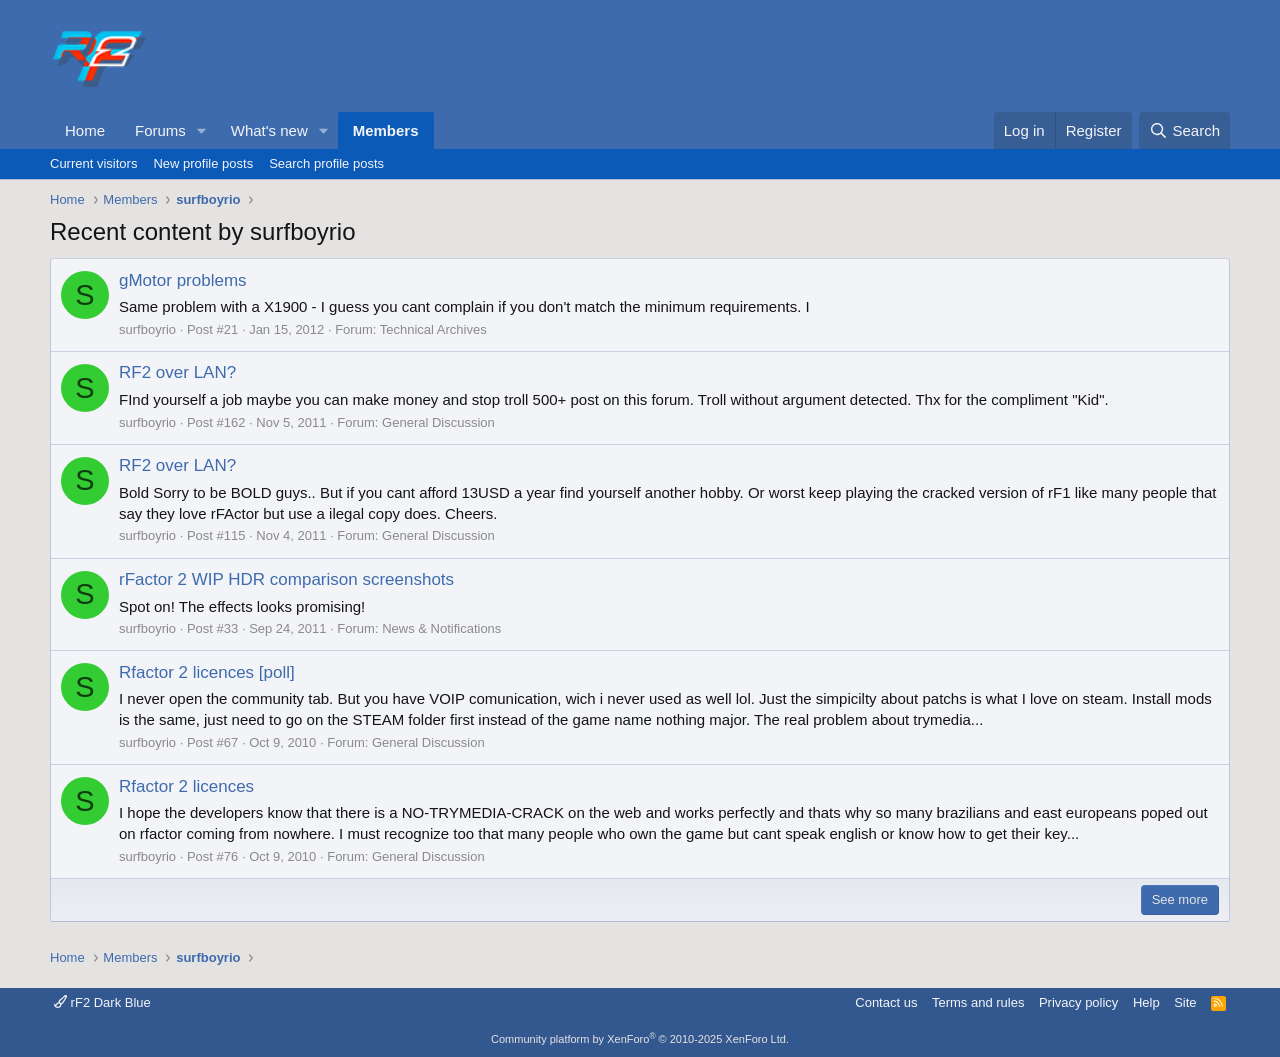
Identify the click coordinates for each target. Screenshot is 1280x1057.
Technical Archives (433, 329)
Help (1146, 1002)
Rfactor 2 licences (186, 786)
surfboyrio (147, 329)
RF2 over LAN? (177, 372)
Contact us (886, 1002)
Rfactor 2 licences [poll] (207, 672)
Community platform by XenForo (640, 1039)
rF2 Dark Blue (102, 1002)
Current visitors (93, 163)
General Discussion (438, 422)
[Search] (1184, 130)
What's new (269, 130)
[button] (202, 130)
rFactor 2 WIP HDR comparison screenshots (286, 579)
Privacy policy (1078, 1002)
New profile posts (203, 163)
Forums (160, 130)
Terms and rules (978, 1002)
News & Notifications (441, 628)
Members (386, 130)
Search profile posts (326, 163)
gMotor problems (183, 280)
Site (1185, 1002)
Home (85, 130)
